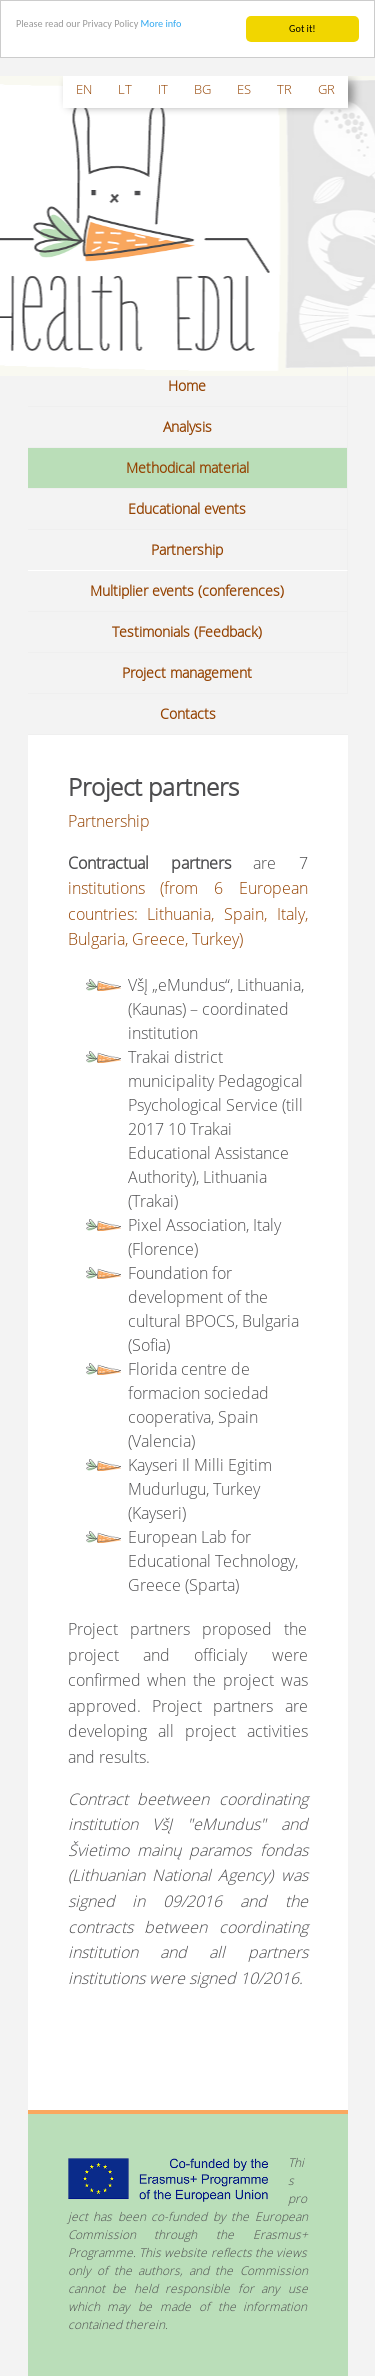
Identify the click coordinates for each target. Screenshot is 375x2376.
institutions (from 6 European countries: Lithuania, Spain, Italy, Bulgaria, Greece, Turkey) (188, 913)
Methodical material (187, 467)
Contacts (188, 713)
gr (326, 89)
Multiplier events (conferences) (187, 590)
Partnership (187, 549)
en (84, 89)
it (163, 89)
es (244, 89)
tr (284, 89)
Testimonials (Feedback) (187, 631)
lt (125, 89)
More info (161, 23)
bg (202, 89)
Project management (187, 672)
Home (187, 385)
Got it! (302, 28)
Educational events (187, 508)
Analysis (187, 426)
